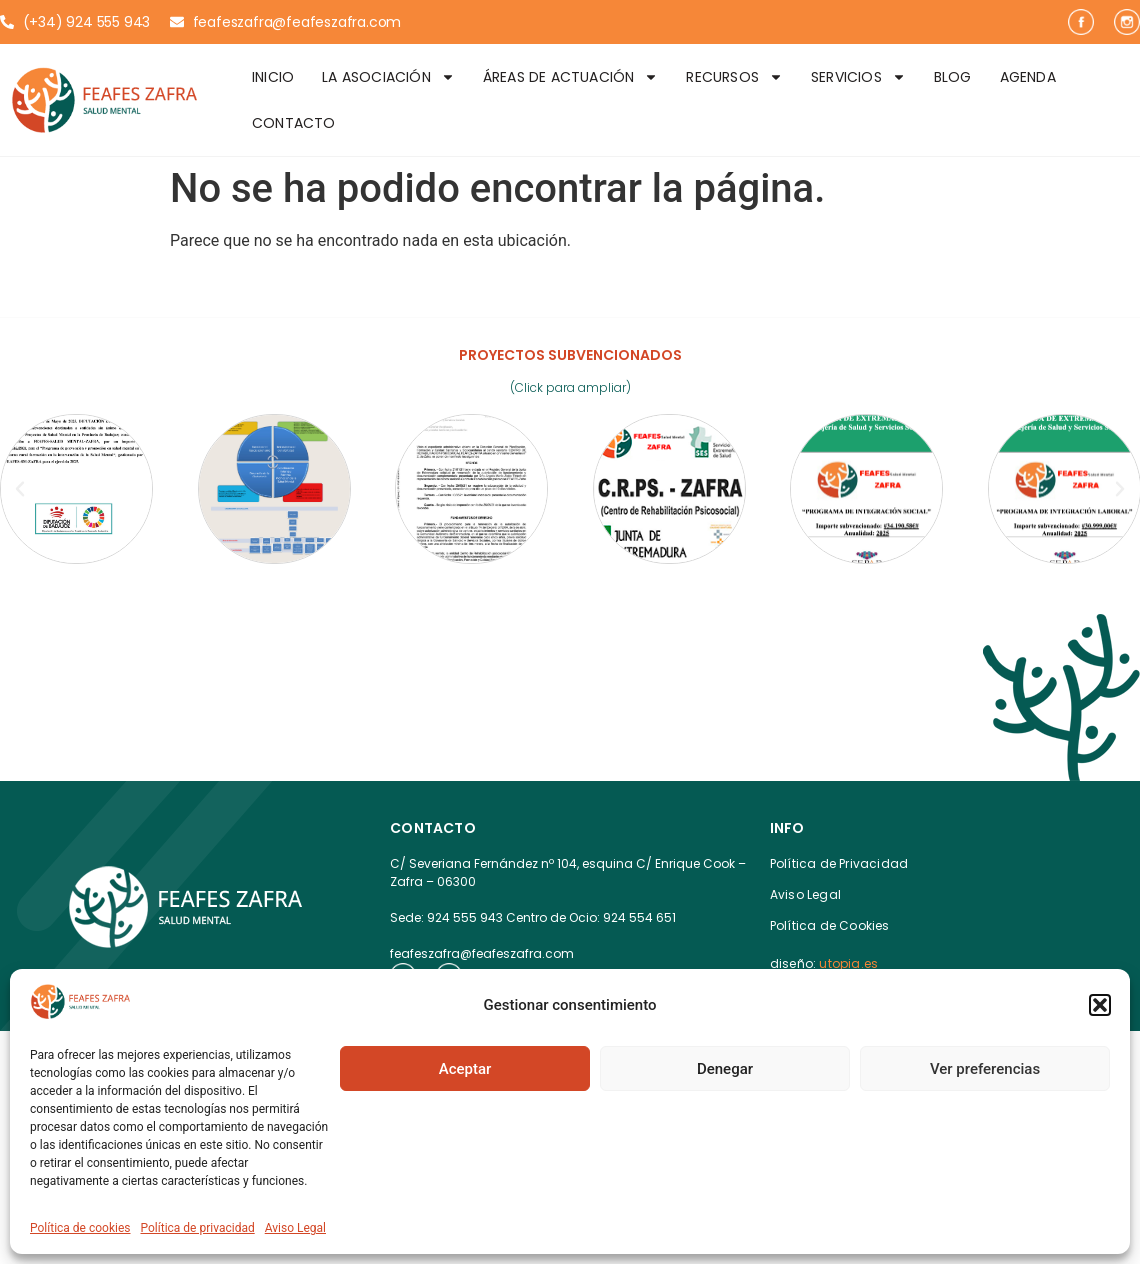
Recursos (734, 77)
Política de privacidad (198, 1228)
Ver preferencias (985, 1069)
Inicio (273, 77)
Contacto (294, 123)
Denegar (725, 1069)
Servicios (858, 77)
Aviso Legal (295, 1228)
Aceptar (465, 1069)
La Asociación (388, 77)
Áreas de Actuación (571, 77)
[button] (1100, 1005)
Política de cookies (80, 1228)
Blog (953, 77)
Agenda (1028, 77)
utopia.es (848, 963)
